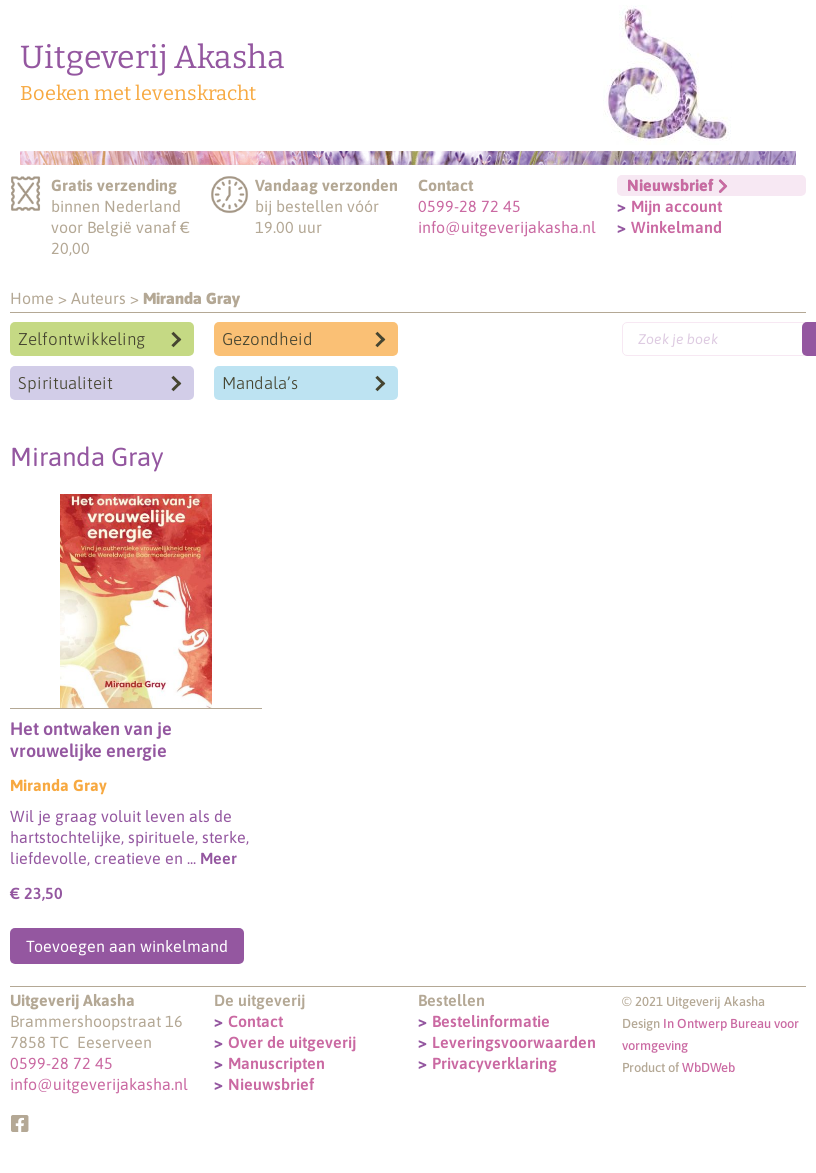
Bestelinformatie (491, 1021)
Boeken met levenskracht (138, 93)
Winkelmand (676, 227)
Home (32, 298)
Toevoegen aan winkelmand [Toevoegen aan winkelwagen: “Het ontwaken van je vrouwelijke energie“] (127, 946)
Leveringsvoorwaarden (514, 1042)
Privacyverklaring (494, 1063)
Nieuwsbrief (271, 1084)
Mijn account (676, 206)
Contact (255, 1021)
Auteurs (98, 298)
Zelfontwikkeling (81, 339)
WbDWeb (708, 1067)
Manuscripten (276, 1063)
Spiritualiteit (65, 383)
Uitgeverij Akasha (152, 57)
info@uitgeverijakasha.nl (507, 227)
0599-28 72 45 (469, 206)
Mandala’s (260, 383)
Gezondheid (267, 339)
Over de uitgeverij (292, 1042)
